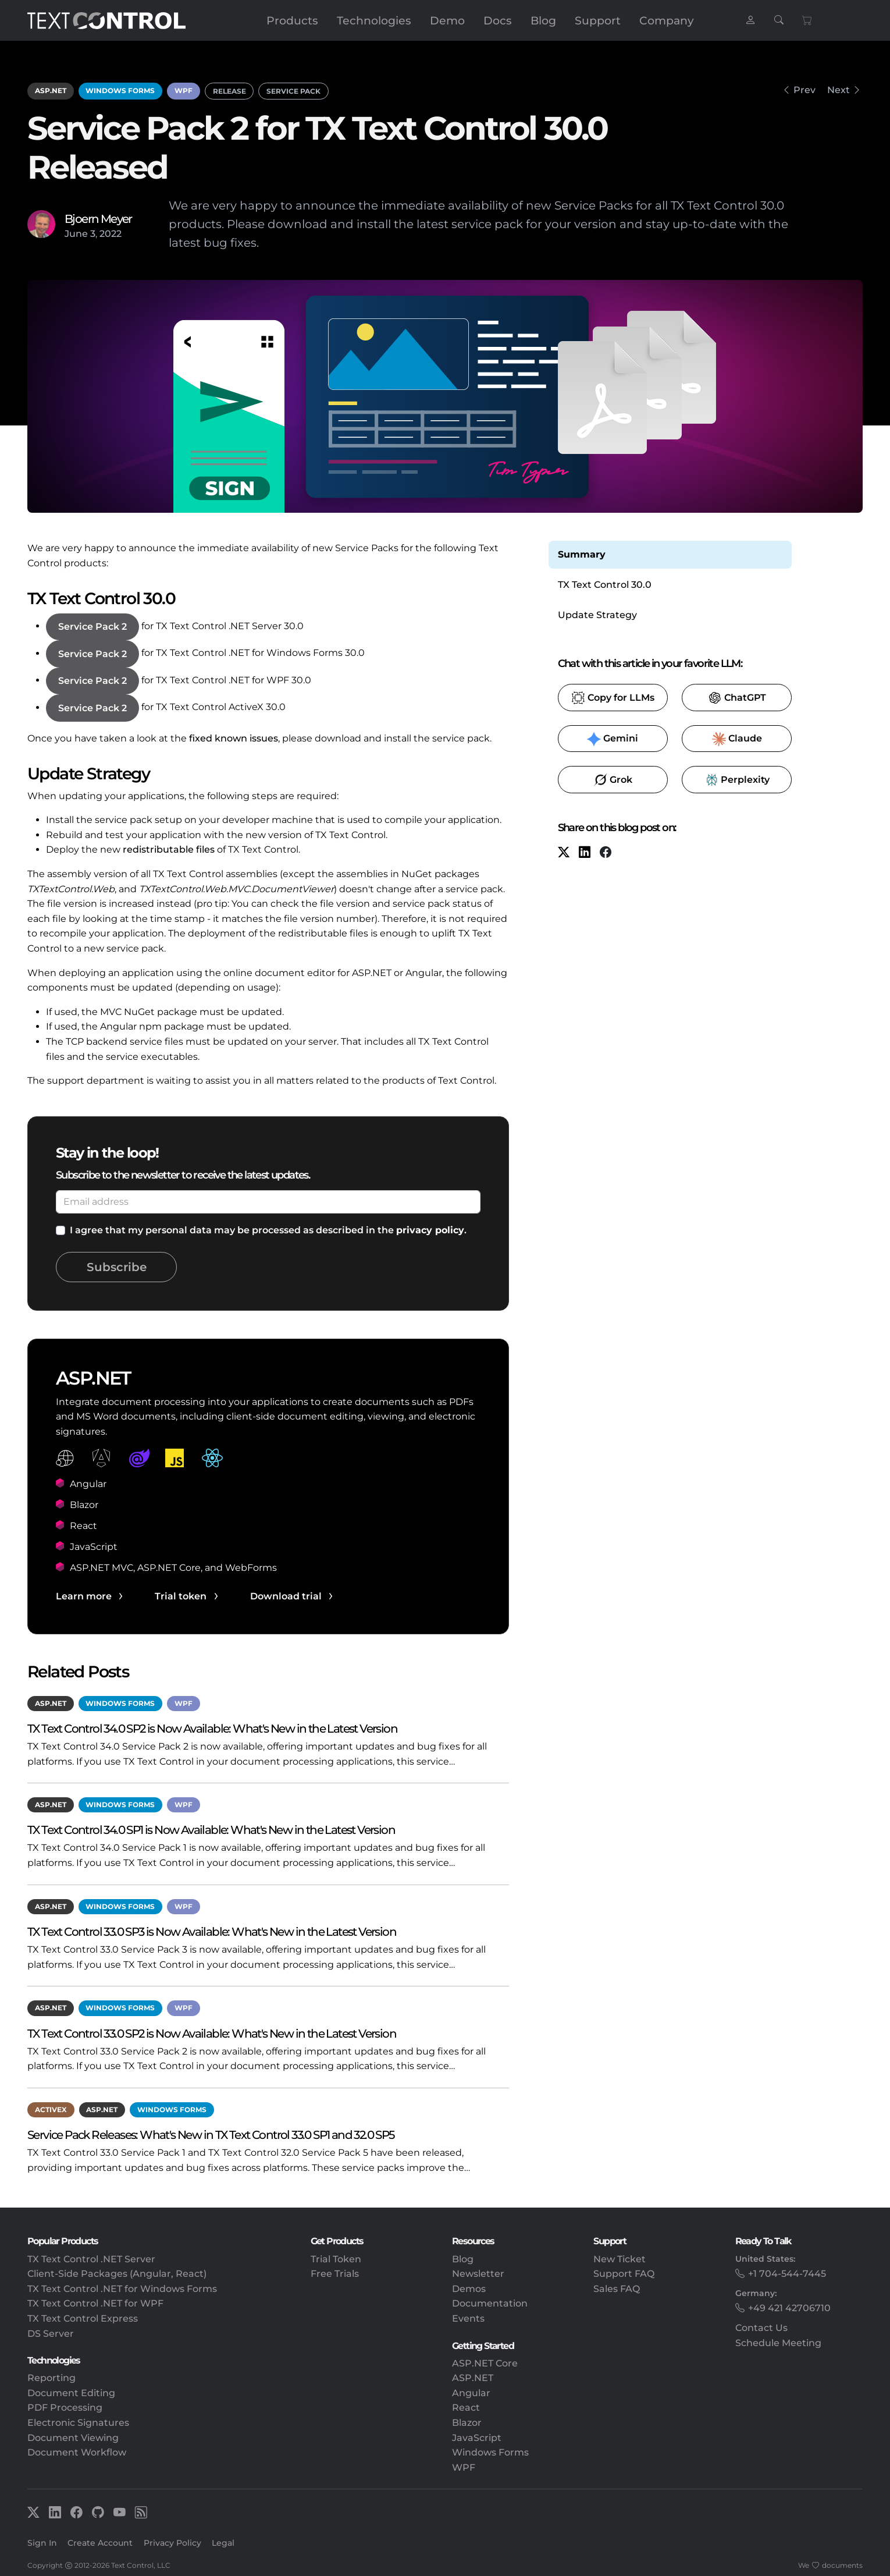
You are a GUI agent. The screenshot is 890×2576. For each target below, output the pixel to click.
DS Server (50, 2333)
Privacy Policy (172, 2543)
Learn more (84, 1596)
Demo (447, 20)
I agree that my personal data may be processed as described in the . (268, 1230)
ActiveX (51, 2109)
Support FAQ (623, 2273)
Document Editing (71, 2392)
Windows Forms (120, 90)
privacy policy (430, 1230)
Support (598, 20)
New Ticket (619, 2259)
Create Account (100, 2543)
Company (666, 20)
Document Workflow (76, 2452)
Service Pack (293, 91)
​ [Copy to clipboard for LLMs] (612, 698)
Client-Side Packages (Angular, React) (117, 2273)
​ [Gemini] (612, 739)
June (76, 233)
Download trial (286, 1596)
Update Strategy (597, 614)
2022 (110, 233)
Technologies (374, 20)
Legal (223, 2543)
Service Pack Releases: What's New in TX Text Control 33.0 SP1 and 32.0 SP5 (210, 2134)
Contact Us (761, 2327)
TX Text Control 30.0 (605, 584)
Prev (804, 89)
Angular (471, 2392)
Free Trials (335, 2273)
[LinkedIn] (584, 853)
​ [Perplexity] (737, 780)
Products (292, 20)
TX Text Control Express (82, 2318)
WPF (184, 90)
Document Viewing (73, 2437)
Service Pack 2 (92, 626)
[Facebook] (605, 853)
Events (468, 2318)
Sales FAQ (616, 2288)
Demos (469, 2288)
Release (229, 91)
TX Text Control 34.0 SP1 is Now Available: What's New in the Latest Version (211, 1829)
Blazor (467, 2422)
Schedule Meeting (778, 2342)
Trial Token (336, 2259)
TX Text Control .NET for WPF (95, 2303)
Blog (543, 20)
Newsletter (478, 2273)
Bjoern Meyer (98, 218)
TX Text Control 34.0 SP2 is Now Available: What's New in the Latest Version (212, 1728)
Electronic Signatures (78, 2422)
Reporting (51, 2377)
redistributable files (169, 849)
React (466, 2407)
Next (838, 89)
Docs (497, 20)
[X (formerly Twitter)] (563, 853)
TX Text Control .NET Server (91, 2259)
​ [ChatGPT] (737, 698)
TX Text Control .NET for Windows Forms (122, 2288)
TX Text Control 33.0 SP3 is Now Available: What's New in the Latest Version (211, 1931)
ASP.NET (50, 90)
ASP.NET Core (485, 2363)
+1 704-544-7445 (787, 2273)
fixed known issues (233, 738)
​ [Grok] (612, 780)
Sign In (42, 2543)
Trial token (181, 1596)
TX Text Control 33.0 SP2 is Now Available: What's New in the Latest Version (211, 2033)
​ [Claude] (737, 739)
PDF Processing (64, 2407)
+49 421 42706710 (789, 2308)
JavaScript (476, 2437)
